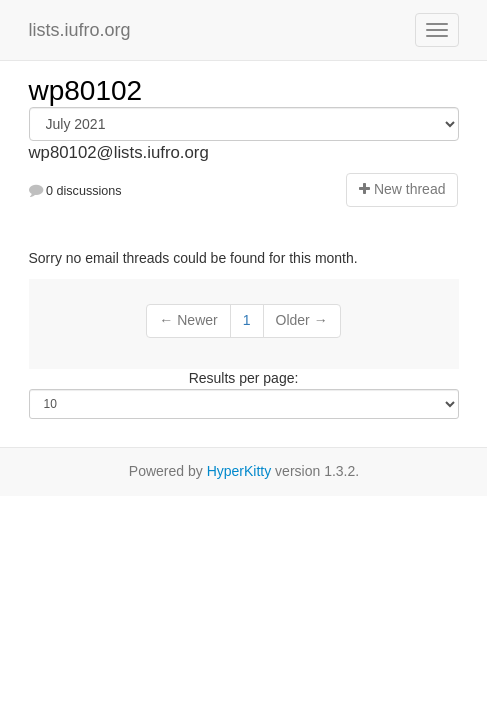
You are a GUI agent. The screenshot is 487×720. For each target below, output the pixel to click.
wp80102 (86, 90)
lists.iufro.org (80, 30)
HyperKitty (239, 471)
